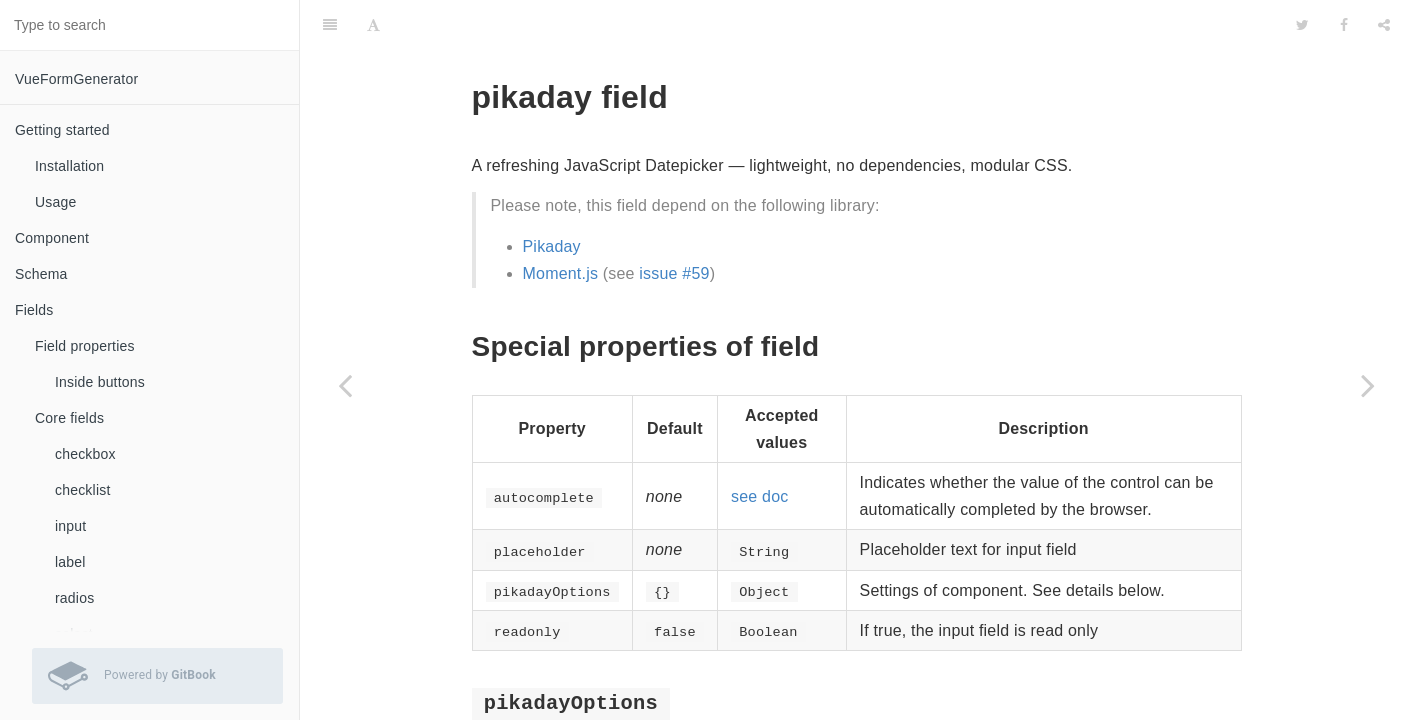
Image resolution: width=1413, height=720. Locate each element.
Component (52, 238)
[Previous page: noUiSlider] (345, 385)
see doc (759, 446)
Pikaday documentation (794, 706)
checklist (82, 490)
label (70, 562)
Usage (55, 202)
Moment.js (561, 223)
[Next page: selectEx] (1368, 385)
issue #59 (674, 223)
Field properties (85, 346)
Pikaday (552, 196)
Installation (69, 166)
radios (74, 598)
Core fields (69, 418)
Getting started (62, 130)
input (70, 526)
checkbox (85, 454)
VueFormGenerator (76, 79)
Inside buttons (100, 382)
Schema (41, 274)
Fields (34, 310)
